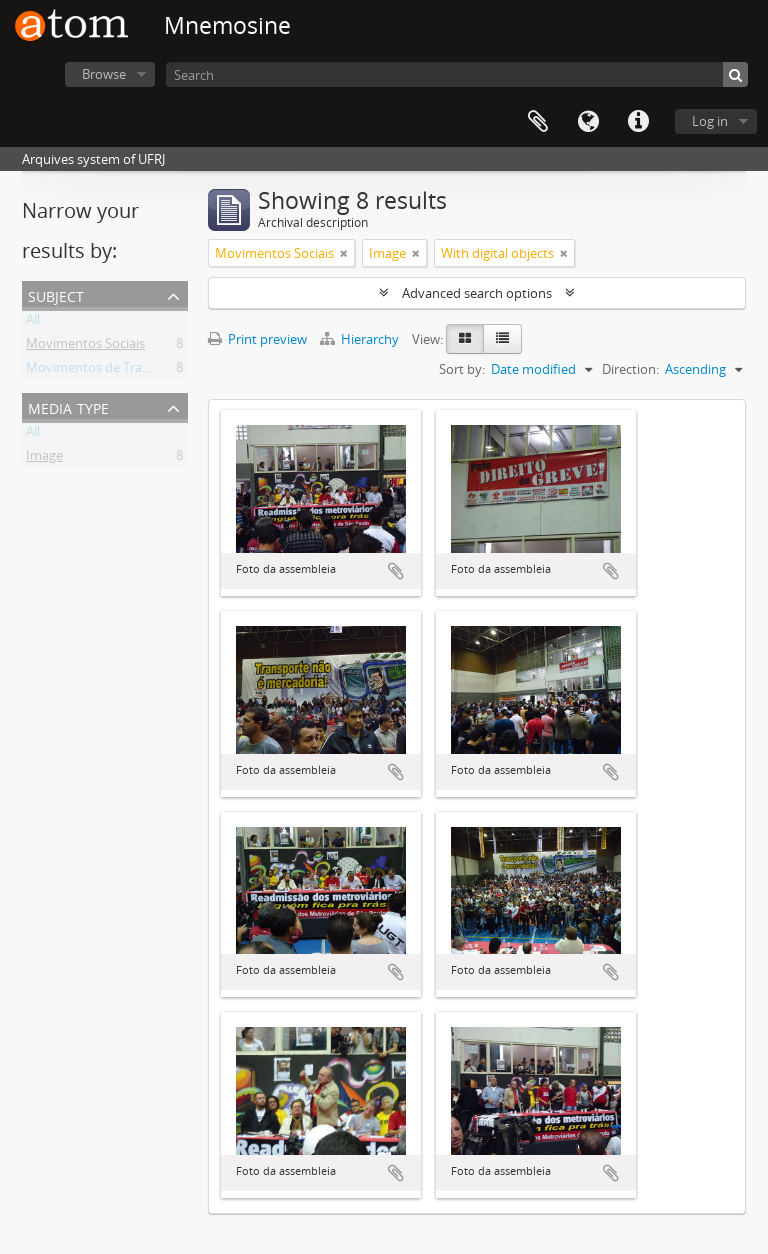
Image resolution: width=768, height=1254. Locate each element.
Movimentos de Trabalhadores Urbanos (144, 371)
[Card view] (465, 339)
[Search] (457, 74)
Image (44, 459)
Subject (56, 294)
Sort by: (462, 369)
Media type (68, 406)
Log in (710, 121)
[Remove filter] (344, 253)
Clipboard (538, 122)
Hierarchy (361, 339)
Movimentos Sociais (85, 347)
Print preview (257, 339)
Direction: (630, 369)
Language (588, 122)
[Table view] (502, 339)
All (33, 323)
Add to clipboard (396, 571)
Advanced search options (477, 293)
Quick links (638, 122)
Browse (104, 74)
